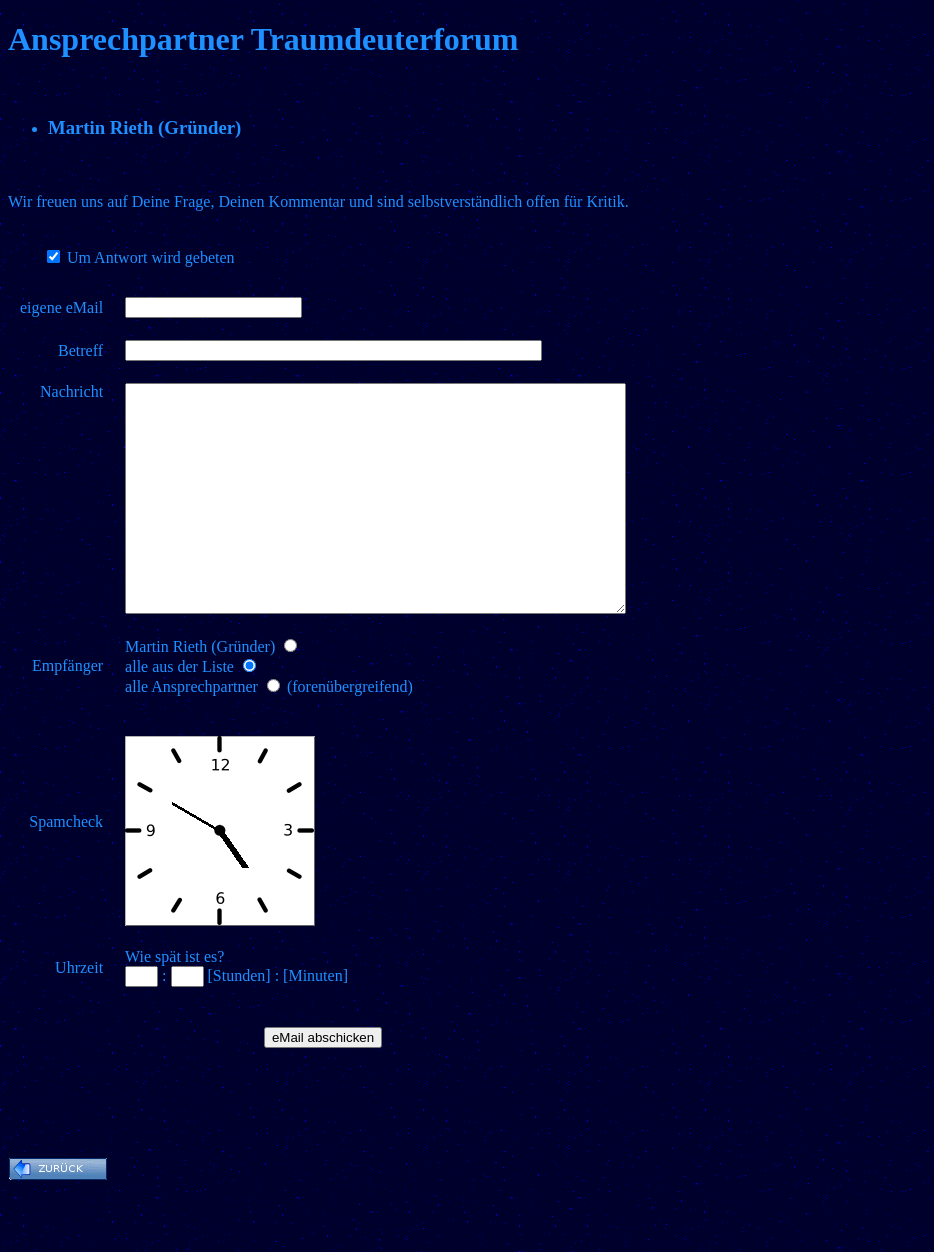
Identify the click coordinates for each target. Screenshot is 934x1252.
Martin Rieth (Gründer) (200, 691)
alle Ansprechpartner (191, 731)
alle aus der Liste (179, 711)
